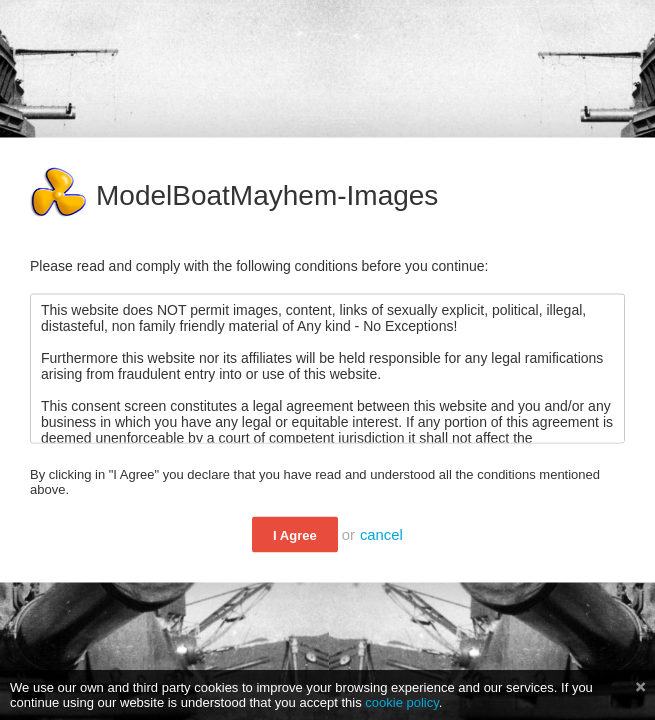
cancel (381, 535)
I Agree (295, 535)
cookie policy (402, 702)
